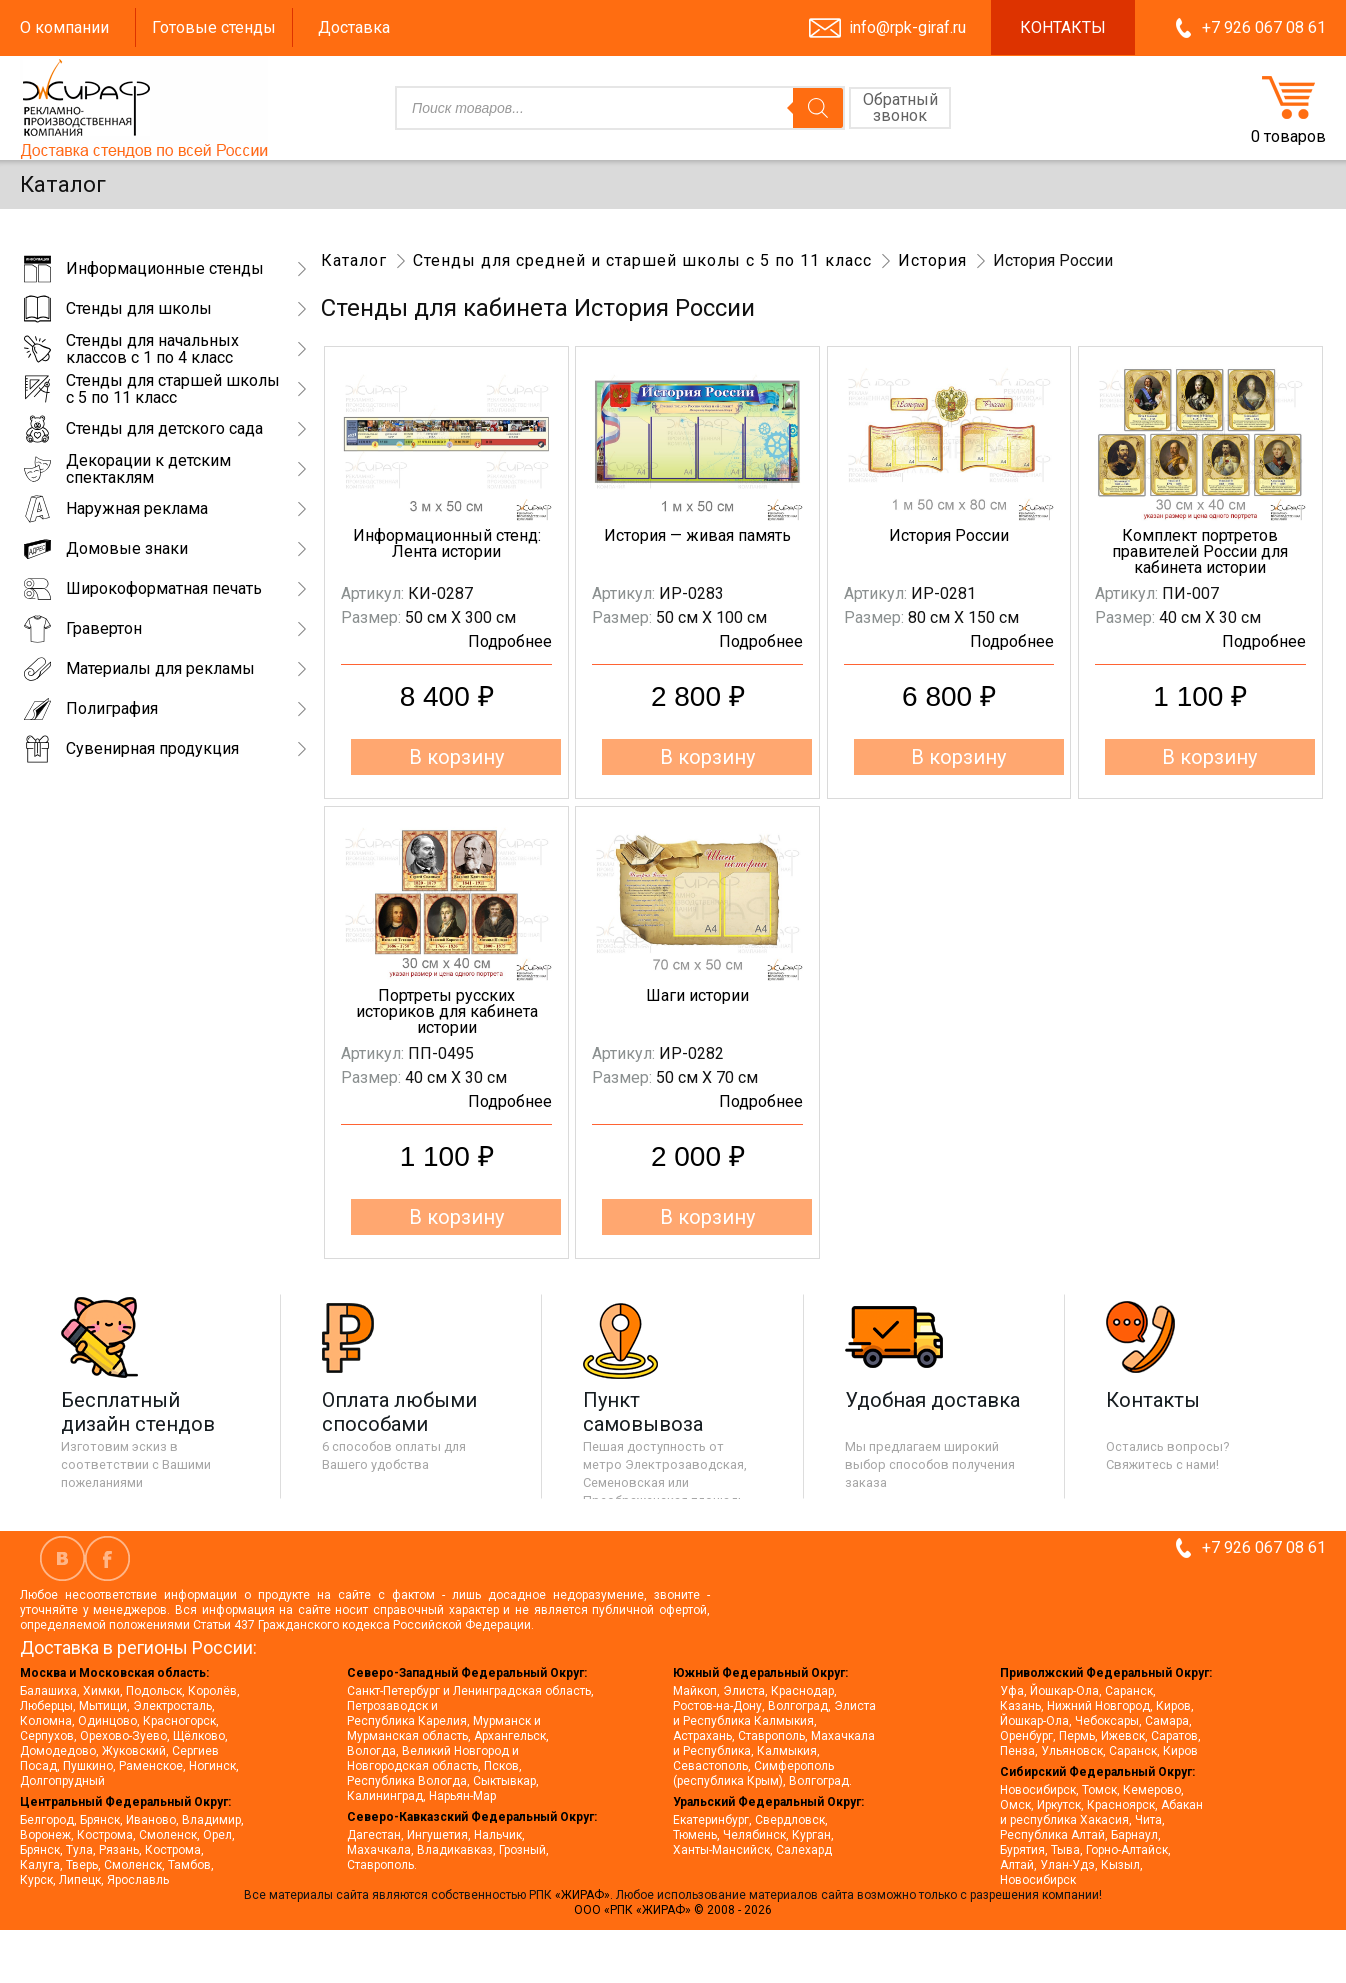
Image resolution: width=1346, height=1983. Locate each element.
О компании (64, 27)
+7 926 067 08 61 (1264, 27)
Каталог (354, 260)
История (932, 260)
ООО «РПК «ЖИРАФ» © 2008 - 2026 (673, 1910)
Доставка (354, 27)
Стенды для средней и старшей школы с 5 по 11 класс (642, 260)
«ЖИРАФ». (585, 1895)
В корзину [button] (456, 757)
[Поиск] (818, 108)
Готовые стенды (214, 27)
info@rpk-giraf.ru (907, 27)
